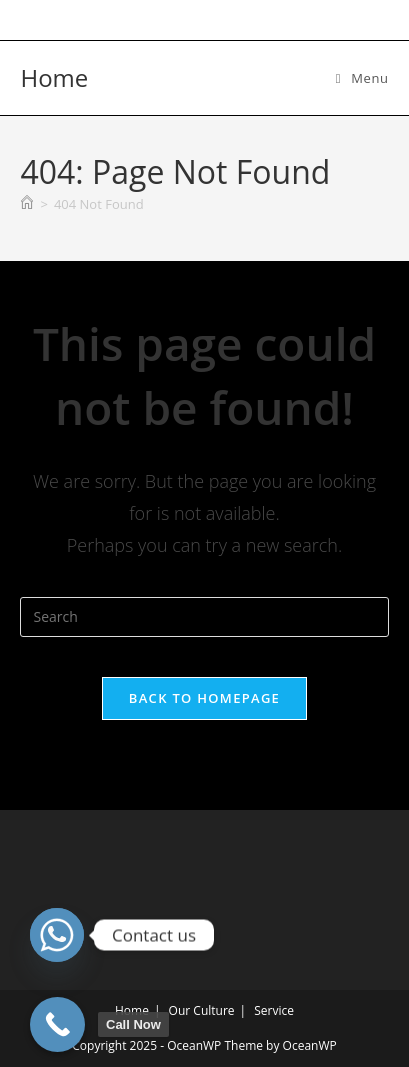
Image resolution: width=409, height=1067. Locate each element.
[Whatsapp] (57, 935)
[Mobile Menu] (362, 78)
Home (54, 77)
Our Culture (202, 1010)
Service (274, 1010)
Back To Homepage (204, 698)
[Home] (27, 204)
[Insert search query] (204, 617)
